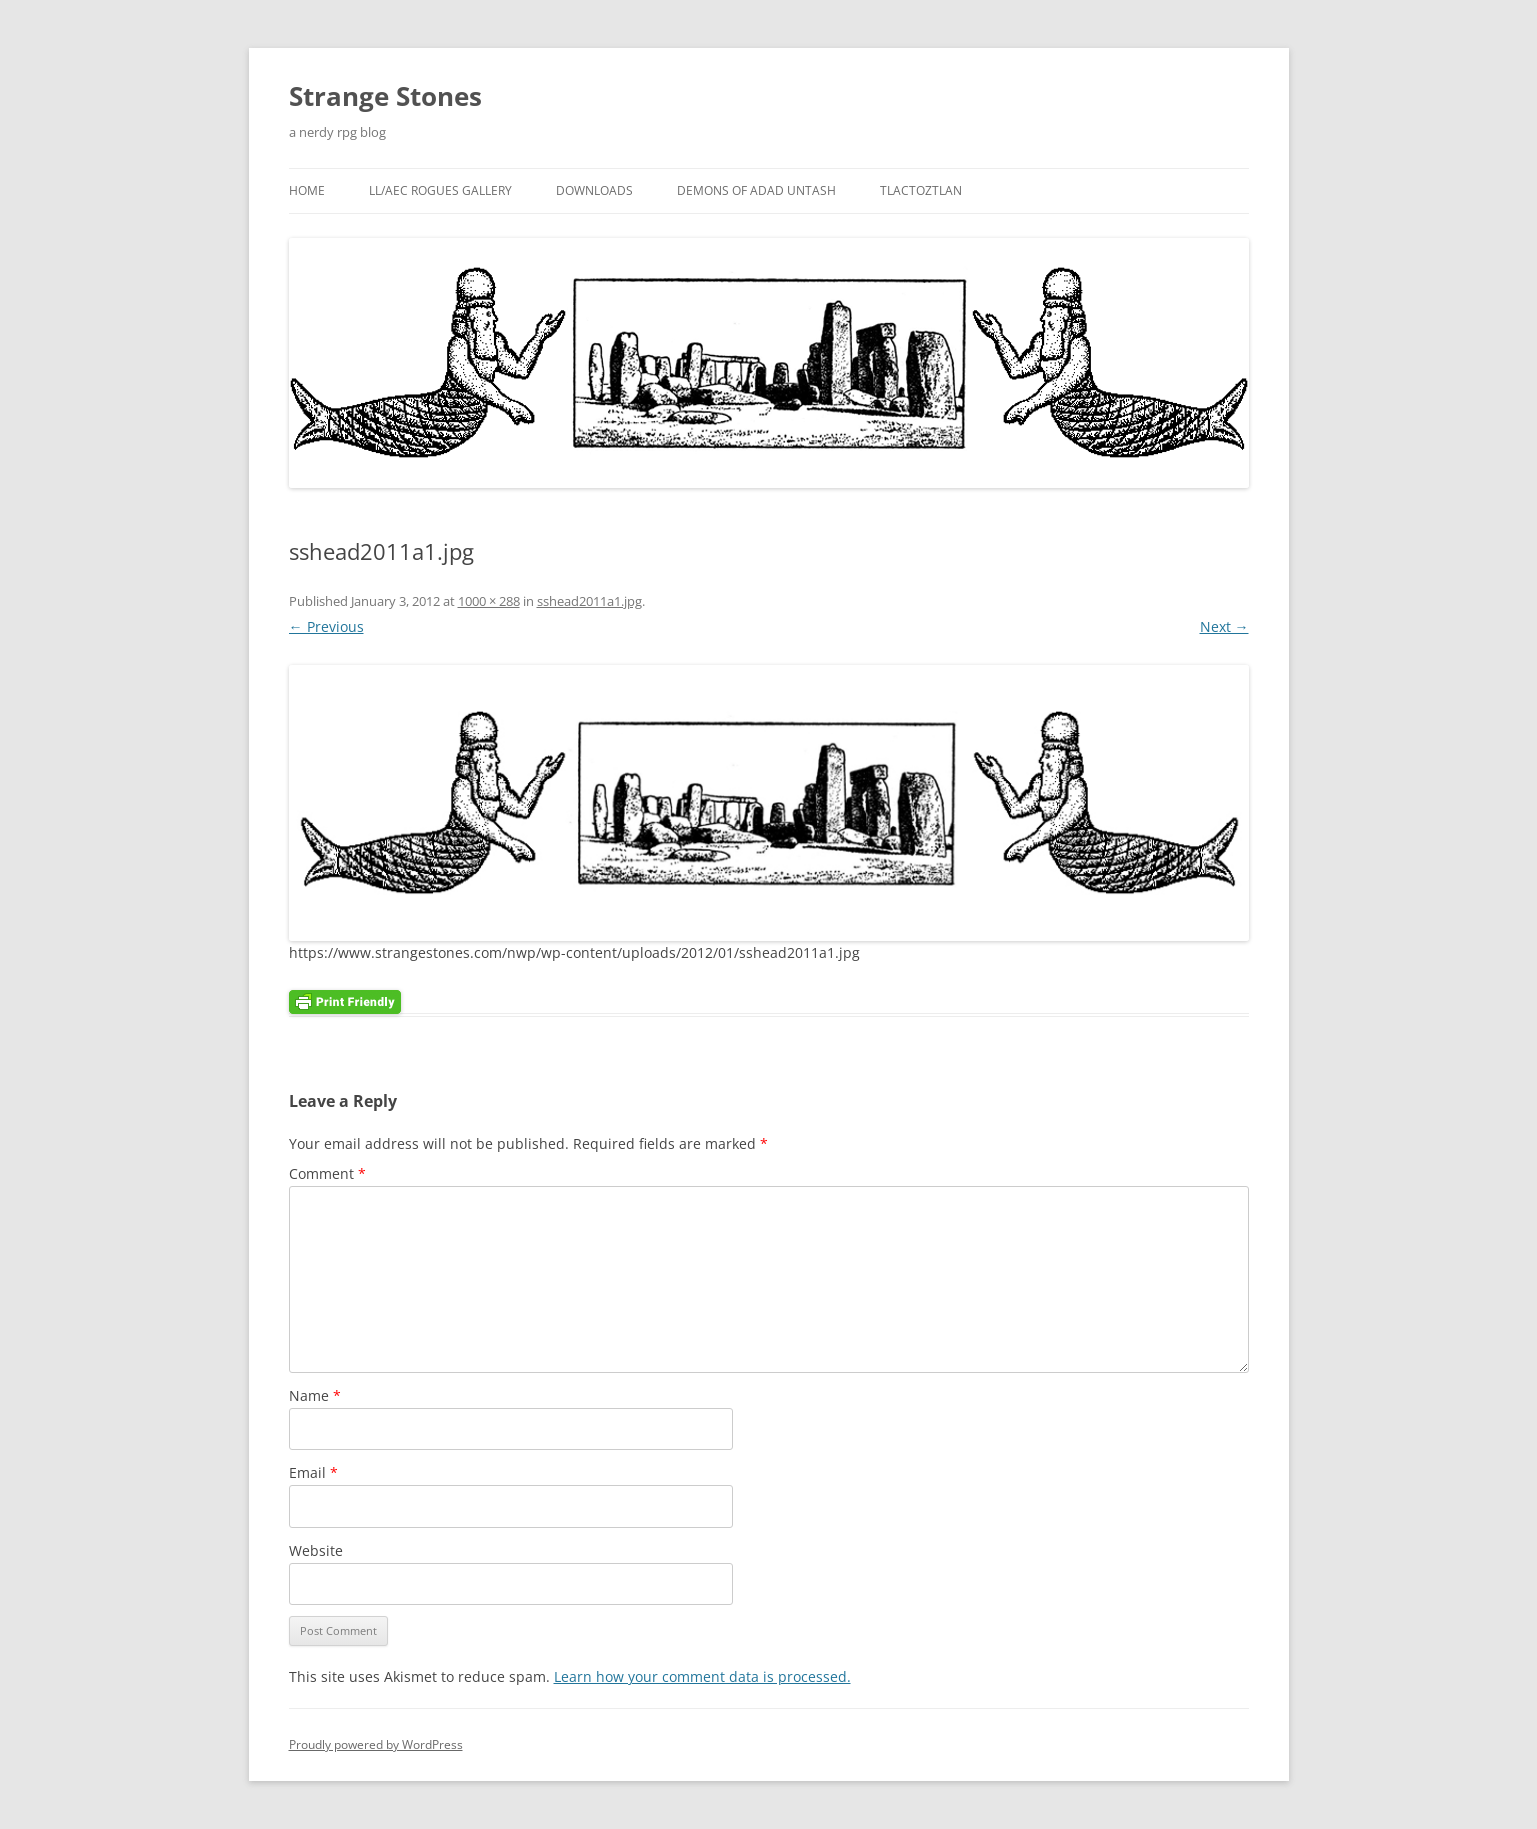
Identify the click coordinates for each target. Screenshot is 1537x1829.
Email (313, 1472)
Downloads (594, 190)
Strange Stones (385, 96)
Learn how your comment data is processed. (702, 1676)
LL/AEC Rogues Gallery (440, 190)
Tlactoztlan (921, 190)
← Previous (326, 626)
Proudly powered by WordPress (376, 1744)
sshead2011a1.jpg (589, 601)
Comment (327, 1173)
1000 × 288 (489, 601)
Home (307, 190)
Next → (1224, 626)
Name (315, 1395)
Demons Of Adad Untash (756, 190)
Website (316, 1550)
